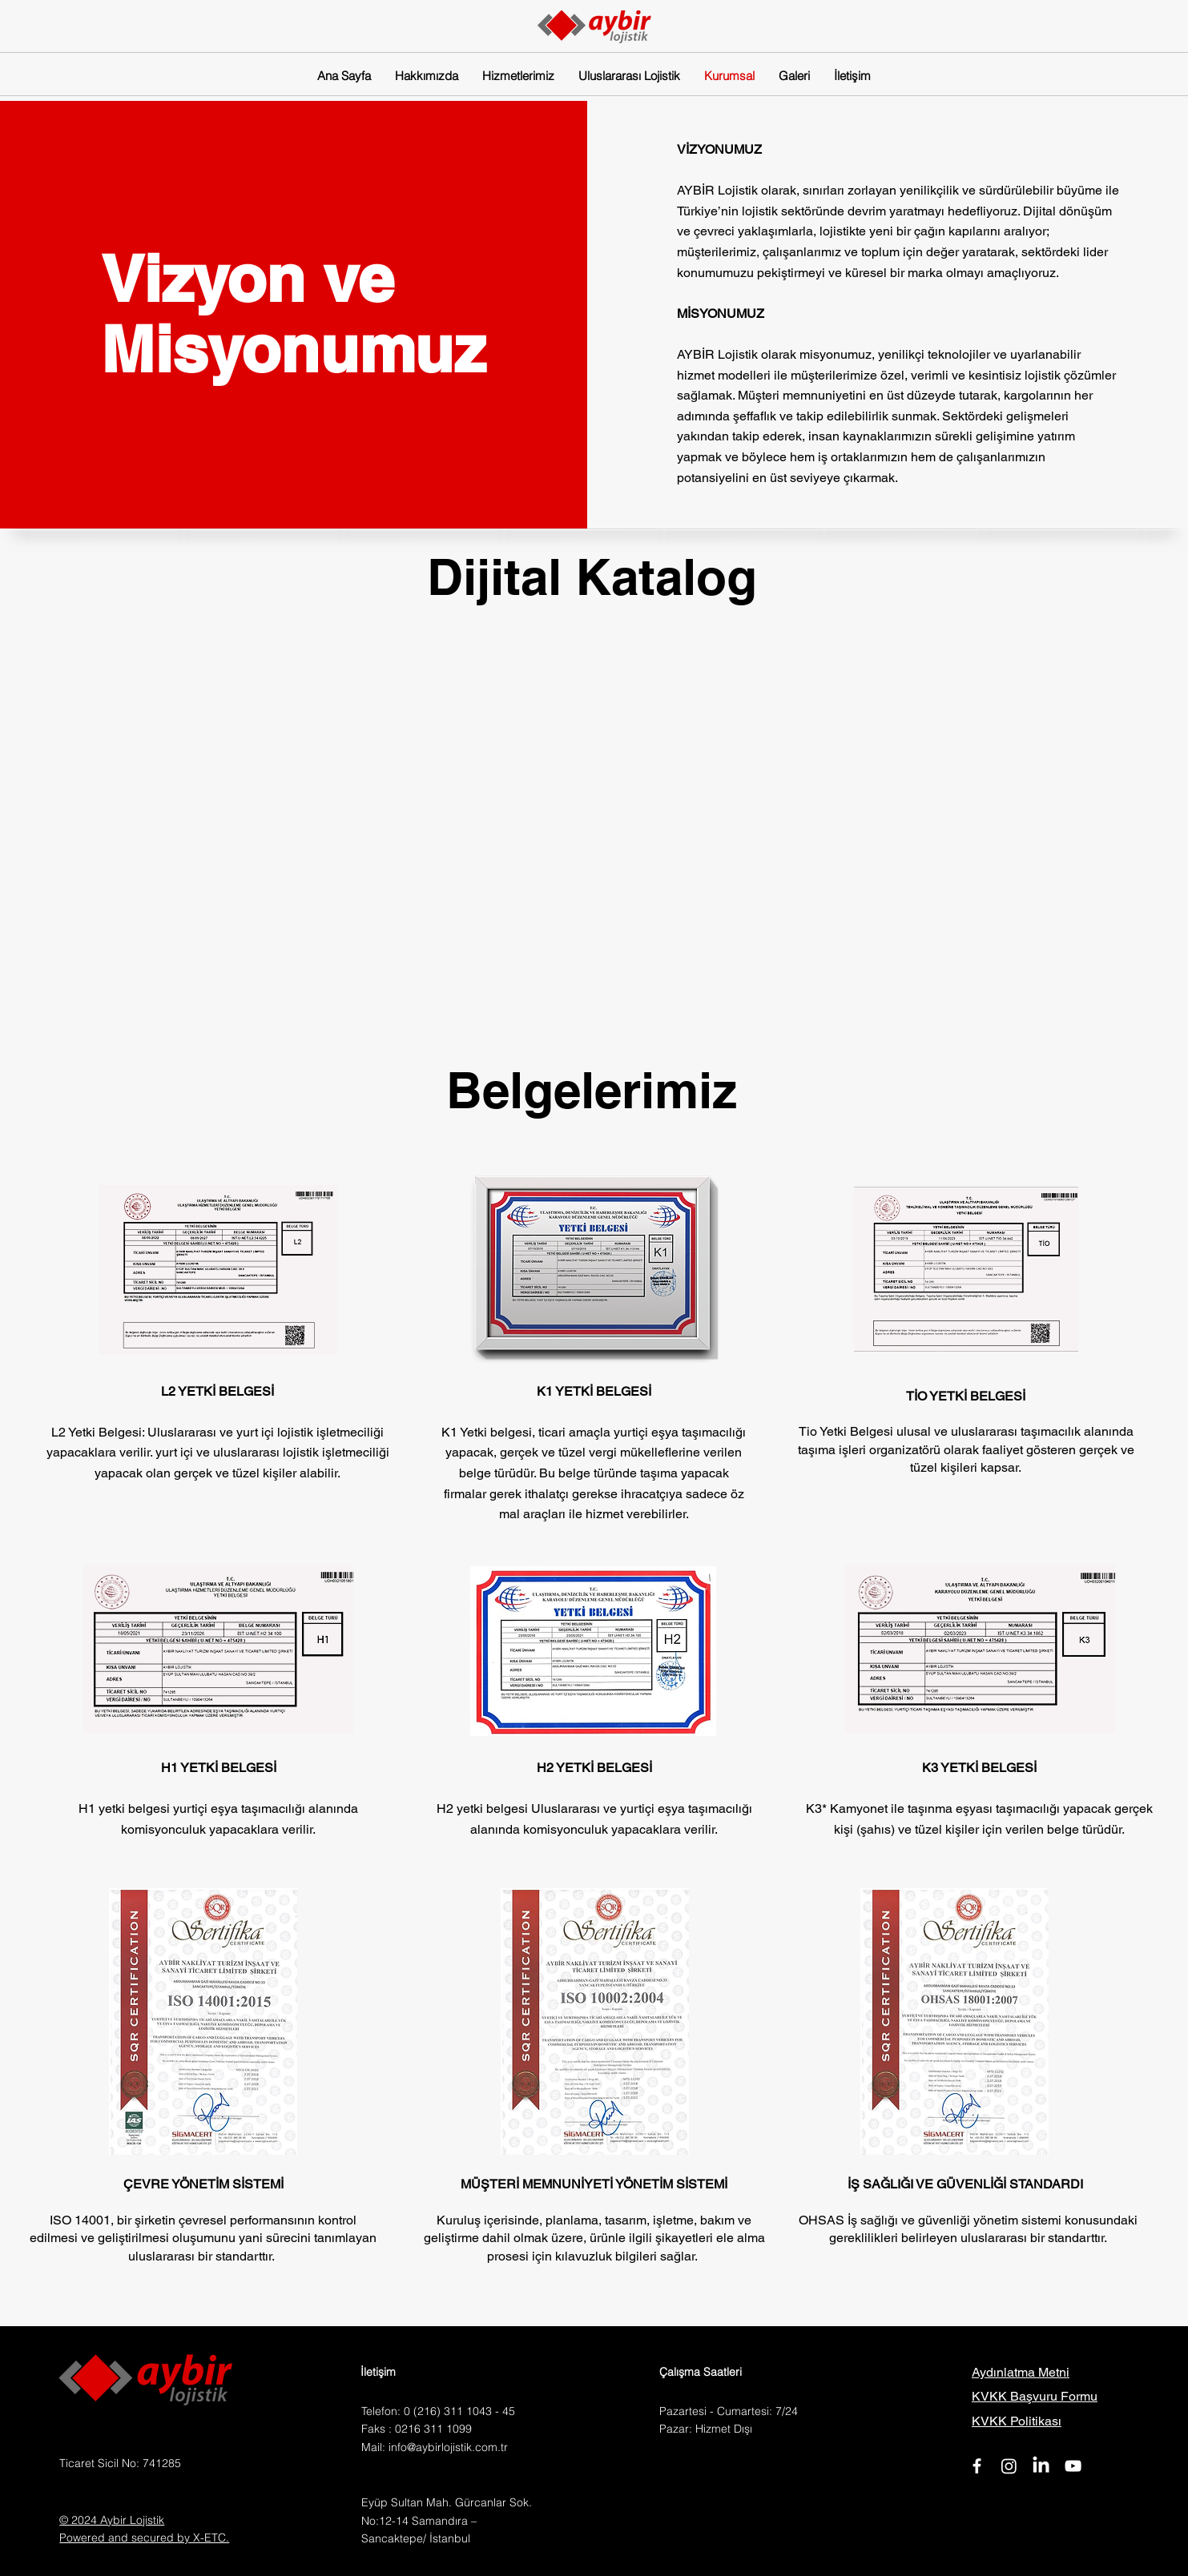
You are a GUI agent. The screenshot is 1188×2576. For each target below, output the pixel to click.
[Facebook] (977, 2466)
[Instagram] (1009, 2466)
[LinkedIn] (1041, 2466)
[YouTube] (1073, 2466)
